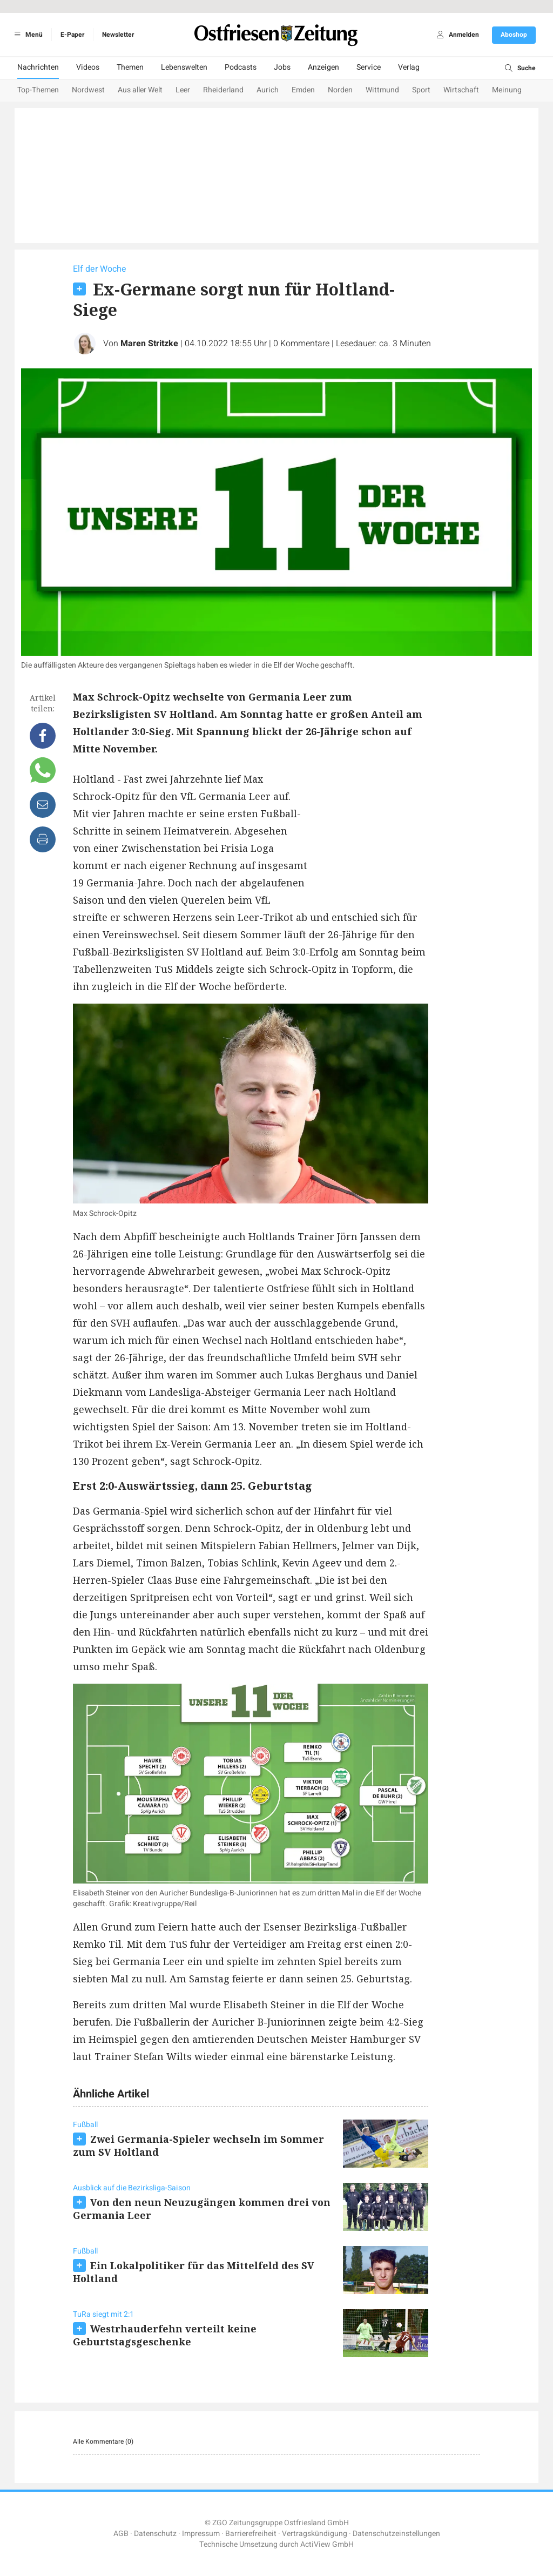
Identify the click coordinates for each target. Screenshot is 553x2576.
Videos (87, 67)
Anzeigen (323, 67)
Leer (183, 90)
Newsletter (118, 34)
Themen (130, 67)
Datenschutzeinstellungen (396, 2533)
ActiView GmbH (327, 2544)
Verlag (409, 67)
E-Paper (72, 34)
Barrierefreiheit (250, 2533)
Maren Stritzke (149, 343)
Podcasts (241, 67)
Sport (421, 90)
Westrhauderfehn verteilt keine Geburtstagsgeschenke (165, 2335)
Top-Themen (38, 90)
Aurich (268, 90)
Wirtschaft (461, 90)
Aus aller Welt (140, 90)
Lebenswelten (184, 67)
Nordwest (88, 90)
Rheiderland (223, 90)
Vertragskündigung (314, 2533)
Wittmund (382, 90)
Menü (27, 34)
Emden (303, 90)
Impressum (201, 2533)
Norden (340, 90)
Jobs (282, 67)
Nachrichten (38, 67)
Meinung (507, 90)
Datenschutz (155, 2533)
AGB (121, 2533)
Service (368, 67)
